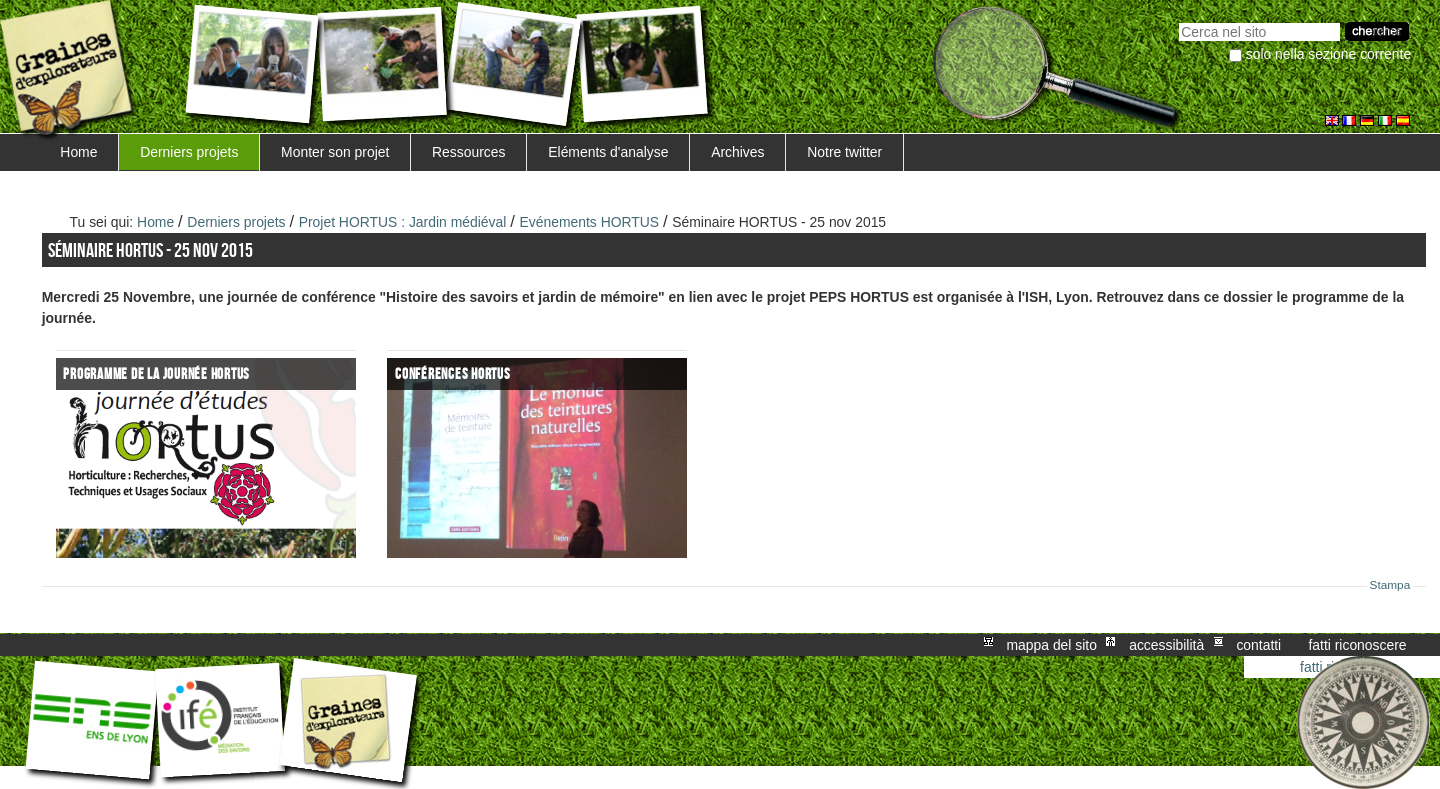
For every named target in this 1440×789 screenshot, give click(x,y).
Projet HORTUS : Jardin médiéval (403, 222)
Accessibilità (1166, 645)
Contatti (1258, 645)
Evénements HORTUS (589, 222)
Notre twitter (844, 152)
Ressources (468, 152)
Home (78, 152)
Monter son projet (335, 152)
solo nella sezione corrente (1328, 54)
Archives (737, 152)
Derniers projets (189, 152)
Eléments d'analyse (608, 152)
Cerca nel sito (1178, 20)
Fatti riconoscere (1357, 645)
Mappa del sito (1052, 645)
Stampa (1390, 585)
